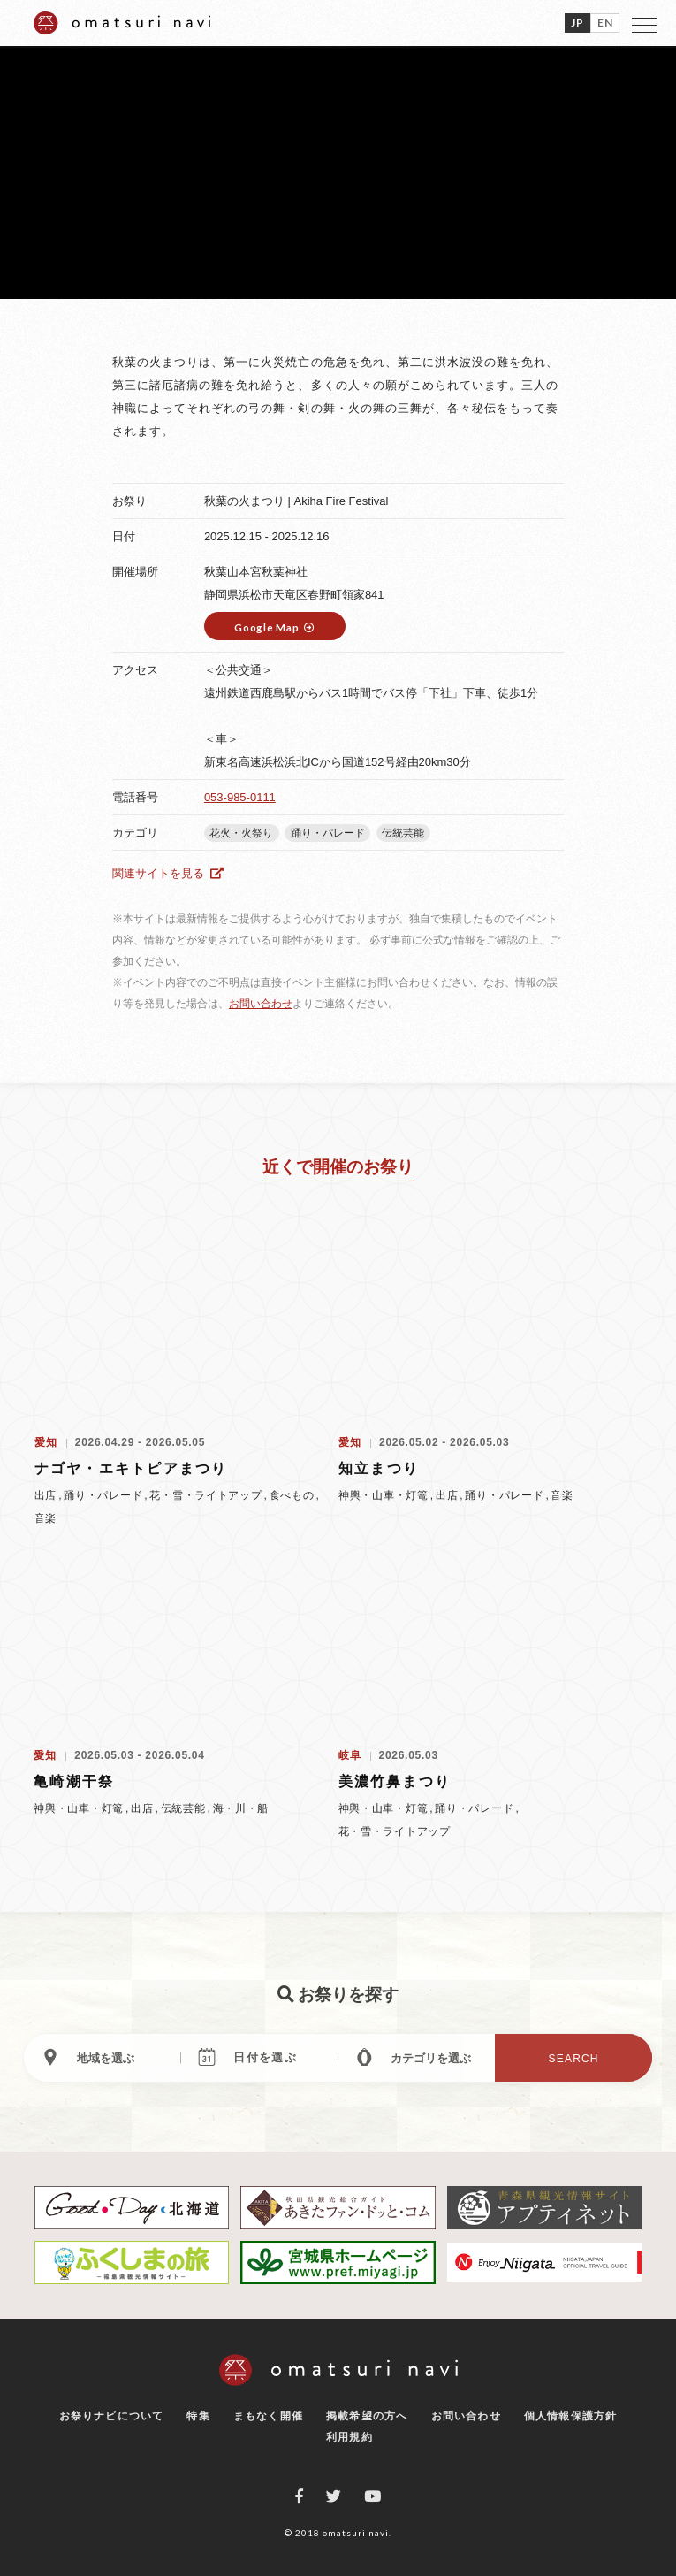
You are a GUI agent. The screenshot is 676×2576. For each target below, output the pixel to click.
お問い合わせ (260, 1004)
